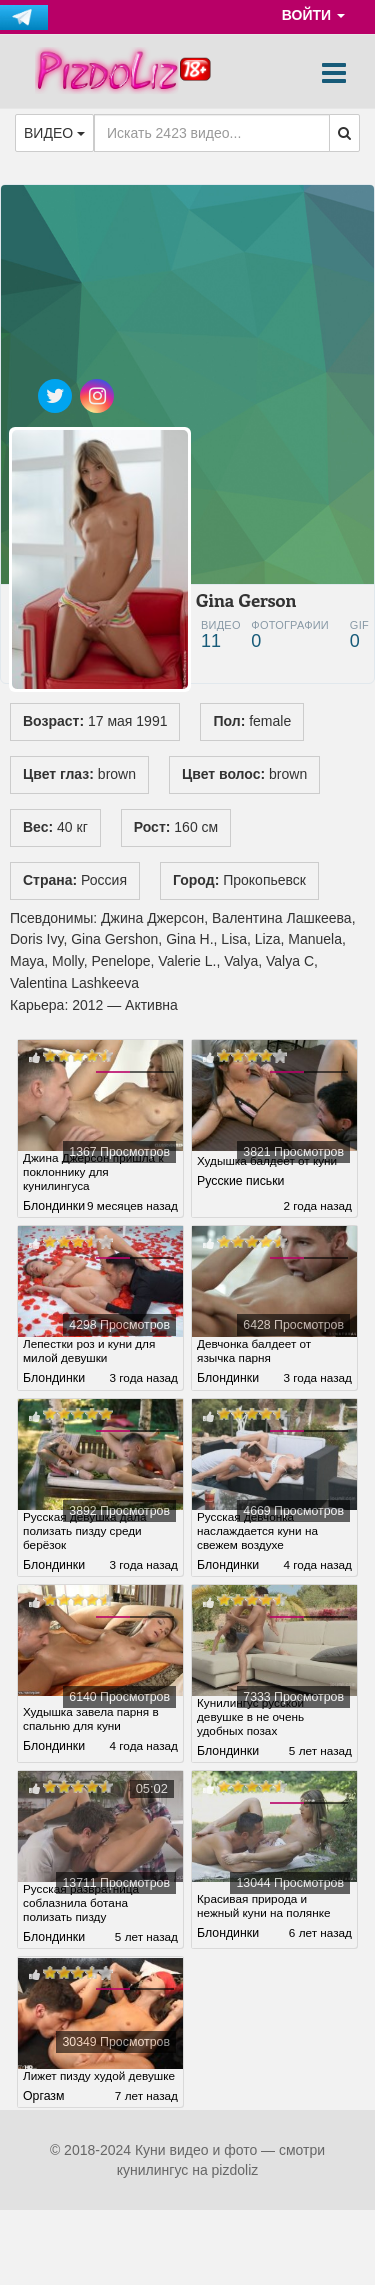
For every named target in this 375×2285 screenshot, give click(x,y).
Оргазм (43, 2117)
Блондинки (54, 1203)
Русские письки (240, 1194)
